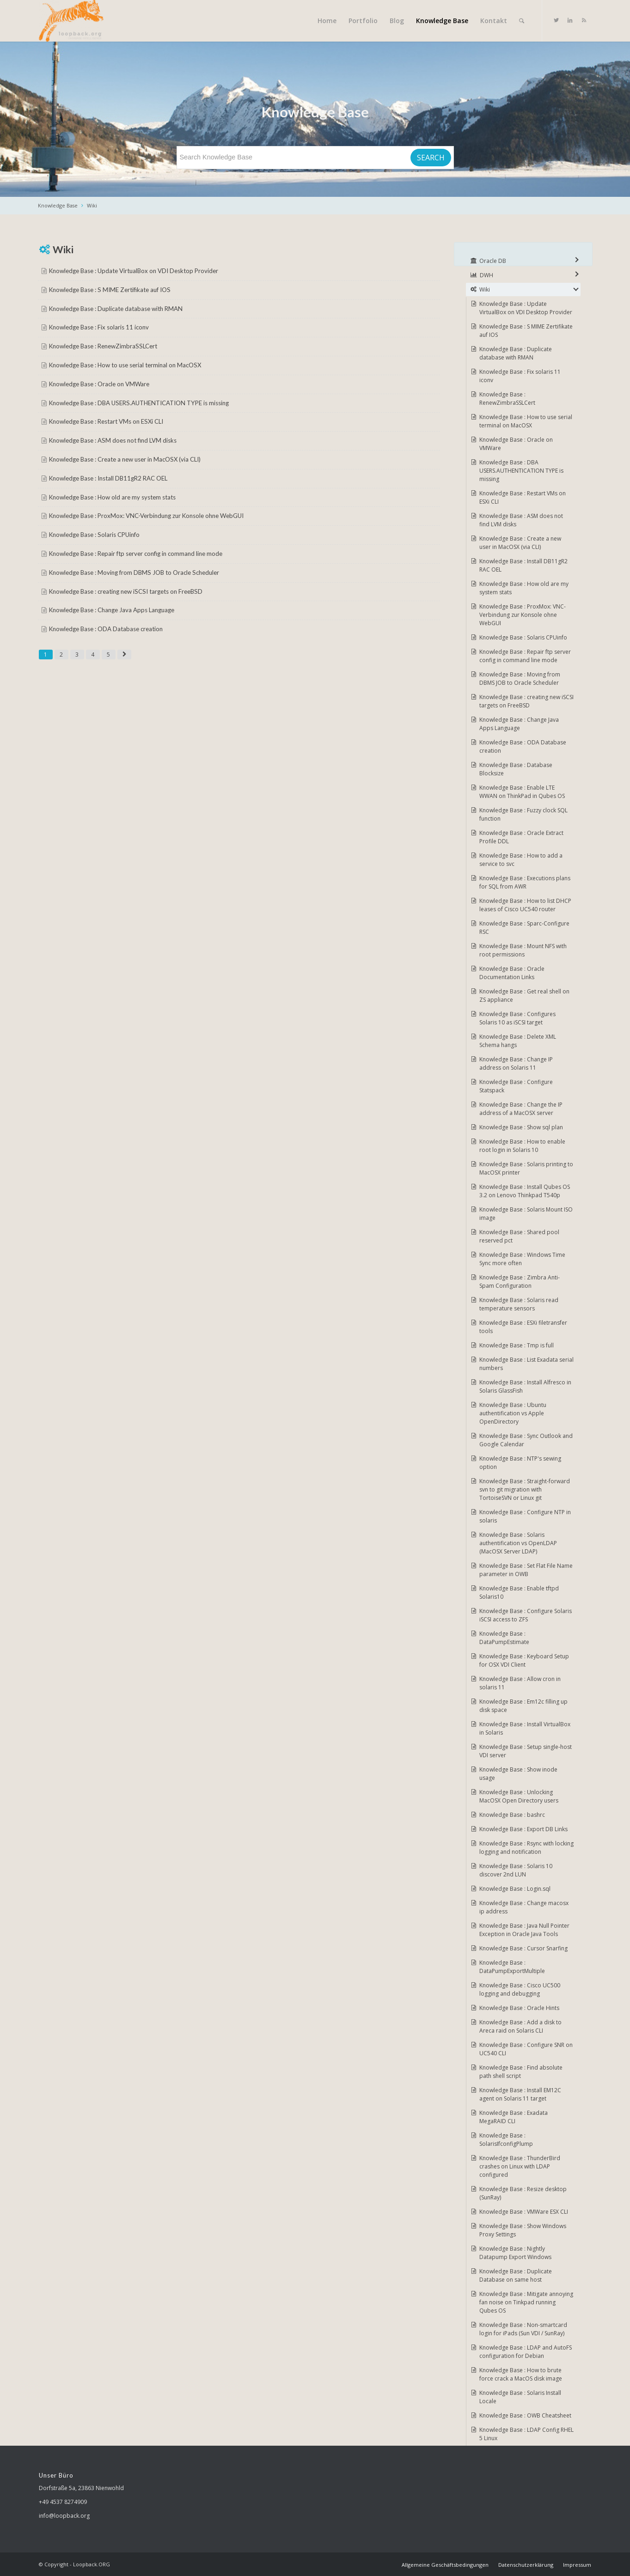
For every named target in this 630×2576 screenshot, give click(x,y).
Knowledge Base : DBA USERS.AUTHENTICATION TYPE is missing (139, 403)
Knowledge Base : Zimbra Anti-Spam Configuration (519, 1281)
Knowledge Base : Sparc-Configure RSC (524, 928)
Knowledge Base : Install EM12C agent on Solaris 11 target (520, 2094)
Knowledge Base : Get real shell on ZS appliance (524, 995)
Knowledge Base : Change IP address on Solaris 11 (516, 1063)
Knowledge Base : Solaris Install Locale (520, 2397)
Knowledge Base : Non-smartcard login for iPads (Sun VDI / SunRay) (523, 2329)
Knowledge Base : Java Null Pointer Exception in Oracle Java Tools (524, 1930)
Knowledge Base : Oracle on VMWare (99, 384)
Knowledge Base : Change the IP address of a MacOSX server (521, 1109)
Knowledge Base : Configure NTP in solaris (525, 1516)
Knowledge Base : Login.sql (514, 1889)
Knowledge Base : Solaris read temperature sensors (518, 1304)
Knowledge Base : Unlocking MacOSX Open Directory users (518, 1796)
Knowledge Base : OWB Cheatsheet (525, 2415)
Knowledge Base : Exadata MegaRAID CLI (513, 2117)
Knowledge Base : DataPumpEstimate (504, 1638)
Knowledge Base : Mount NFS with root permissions (523, 950)
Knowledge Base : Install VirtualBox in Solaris (524, 1728)
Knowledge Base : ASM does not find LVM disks (113, 440)
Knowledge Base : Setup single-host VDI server (525, 1751)
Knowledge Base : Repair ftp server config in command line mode (135, 553)
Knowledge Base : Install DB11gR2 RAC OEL (108, 478)
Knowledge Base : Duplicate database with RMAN (116, 308)
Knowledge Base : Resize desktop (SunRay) (523, 2193)
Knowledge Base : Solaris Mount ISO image (526, 1214)
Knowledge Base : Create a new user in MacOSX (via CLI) (125, 459)
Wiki (92, 205)
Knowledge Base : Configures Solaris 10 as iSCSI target (517, 1018)
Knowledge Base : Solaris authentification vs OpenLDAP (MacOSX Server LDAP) (518, 1543)
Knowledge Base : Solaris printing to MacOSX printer (526, 1168)
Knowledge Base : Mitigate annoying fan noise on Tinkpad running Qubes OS (526, 2302)
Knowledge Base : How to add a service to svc (521, 860)
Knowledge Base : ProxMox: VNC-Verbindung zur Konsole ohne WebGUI (146, 515)
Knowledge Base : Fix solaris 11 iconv (99, 327)
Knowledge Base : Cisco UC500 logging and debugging (519, 1989)
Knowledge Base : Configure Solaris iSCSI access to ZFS (525, 1615)
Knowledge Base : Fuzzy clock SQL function (523, 814)
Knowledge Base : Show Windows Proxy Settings (522, 2230)
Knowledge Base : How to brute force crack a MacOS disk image (520, 2374)
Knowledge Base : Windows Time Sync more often (522, 1259)
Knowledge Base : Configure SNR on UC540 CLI (526, 2049)
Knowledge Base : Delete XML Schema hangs (517, 1041)
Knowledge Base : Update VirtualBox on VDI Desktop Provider (133, 270)
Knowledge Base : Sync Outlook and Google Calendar (526, 1440)
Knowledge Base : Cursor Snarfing (523, 1948)
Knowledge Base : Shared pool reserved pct (519, 1236)
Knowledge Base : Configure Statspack (516, 1086)
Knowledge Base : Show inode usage (518, 1774)
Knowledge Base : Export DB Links (523, 1829)
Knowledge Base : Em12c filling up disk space (523, 1706)
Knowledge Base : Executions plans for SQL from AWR (524, 882)
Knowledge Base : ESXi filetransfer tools (523, 1327)
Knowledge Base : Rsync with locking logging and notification (526, 1847)
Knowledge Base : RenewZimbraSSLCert (103, 346)
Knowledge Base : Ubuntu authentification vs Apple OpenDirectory (512, 1413)
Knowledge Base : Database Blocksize (515, 769)
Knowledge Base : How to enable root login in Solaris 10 (522, 1146)
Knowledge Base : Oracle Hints (519, 2008)
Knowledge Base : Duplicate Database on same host (515, 2275)
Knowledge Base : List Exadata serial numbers (526, 1364)
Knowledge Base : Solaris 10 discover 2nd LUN (515, 1870)
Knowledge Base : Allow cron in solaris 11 (520, 1683)
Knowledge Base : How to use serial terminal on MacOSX (125, 365)
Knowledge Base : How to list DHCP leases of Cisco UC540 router (525, 905)
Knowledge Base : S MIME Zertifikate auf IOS (110, 289)
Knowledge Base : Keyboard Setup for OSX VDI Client (524, 1660)
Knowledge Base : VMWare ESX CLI (523, 2212)
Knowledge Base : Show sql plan (521, 1127)
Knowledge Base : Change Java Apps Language (111, 610)
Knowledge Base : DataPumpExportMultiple (512, 1967)
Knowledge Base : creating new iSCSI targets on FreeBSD (125, 591)
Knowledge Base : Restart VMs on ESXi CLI (106, 421)
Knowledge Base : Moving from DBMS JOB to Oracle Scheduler (134, 572)
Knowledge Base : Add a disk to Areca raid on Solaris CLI (520, 2026)
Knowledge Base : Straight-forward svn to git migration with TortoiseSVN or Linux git (524, 1489)
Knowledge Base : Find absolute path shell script (521, 2072)
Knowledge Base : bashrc (512, 1815)
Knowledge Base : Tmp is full (516, 1345)
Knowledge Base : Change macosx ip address (524, 1907)
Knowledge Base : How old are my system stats (112, 497)
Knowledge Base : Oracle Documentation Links (511, 973)
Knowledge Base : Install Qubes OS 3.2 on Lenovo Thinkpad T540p (524, 1191)
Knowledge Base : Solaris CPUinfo (94, 534)
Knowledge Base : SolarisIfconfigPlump (506, 2139)
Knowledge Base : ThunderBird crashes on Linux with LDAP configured (519, 2166)
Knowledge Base (58, 205)
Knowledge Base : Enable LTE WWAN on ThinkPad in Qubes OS (522, 792)
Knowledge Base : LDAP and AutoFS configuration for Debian (525, 2352)
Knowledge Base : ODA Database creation (106, 629)
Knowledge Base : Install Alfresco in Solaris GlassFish (525, 1386)
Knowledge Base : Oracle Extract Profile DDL (521, 837)
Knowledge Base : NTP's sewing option (520, 1463)
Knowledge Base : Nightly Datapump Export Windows (515, 2253)
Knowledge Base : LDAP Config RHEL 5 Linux (526, 2434)
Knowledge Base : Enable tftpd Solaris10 (519, 1592)
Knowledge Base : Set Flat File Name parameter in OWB (526, 1570)
